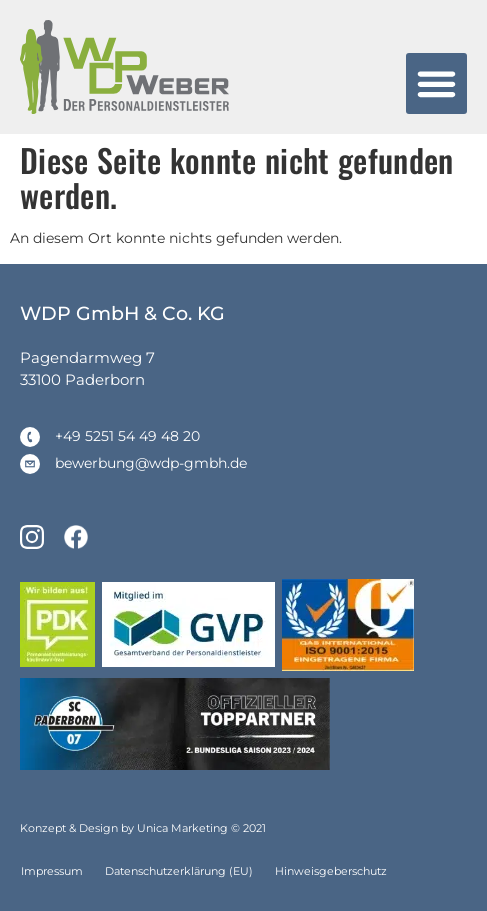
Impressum (52, 871)
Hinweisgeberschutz (331, 871)
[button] (437, 84)
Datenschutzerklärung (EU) (179, 871)
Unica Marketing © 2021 (201, 828)
